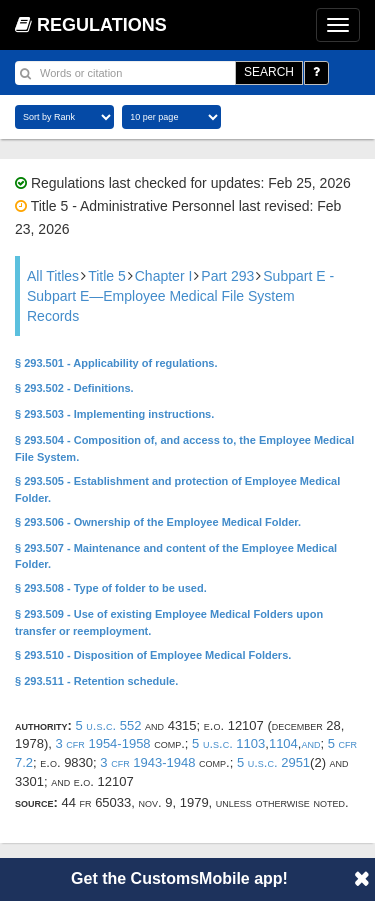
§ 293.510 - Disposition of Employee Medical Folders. (153, 655)
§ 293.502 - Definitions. (74, 388)
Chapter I (164, 276)
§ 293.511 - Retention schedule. (96, 681)
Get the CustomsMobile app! (179, 878)
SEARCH (269, 72)
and (310, 743)
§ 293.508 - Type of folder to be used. (111, 588)
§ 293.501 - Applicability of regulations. (116, 363)
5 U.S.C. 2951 (273, 762)
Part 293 (227, 276)
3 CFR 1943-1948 (147, 762)
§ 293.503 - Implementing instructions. (114, 414)
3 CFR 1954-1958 (102, 743)
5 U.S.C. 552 (108, 725)
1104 (283, 743)
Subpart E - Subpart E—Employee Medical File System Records (180, 296)
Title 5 (107, 276)
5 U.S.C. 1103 (228, 743)
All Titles (53, 276)
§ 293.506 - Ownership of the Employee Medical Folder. (158, 522)
